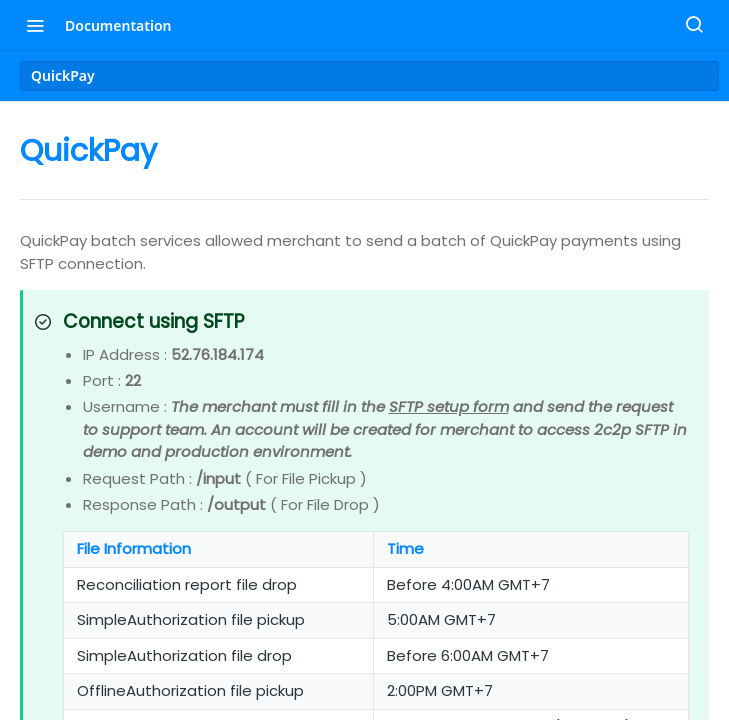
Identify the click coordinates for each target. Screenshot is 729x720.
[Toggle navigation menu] (35, 25)
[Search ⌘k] (694, 25)
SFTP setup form (449, 406)
